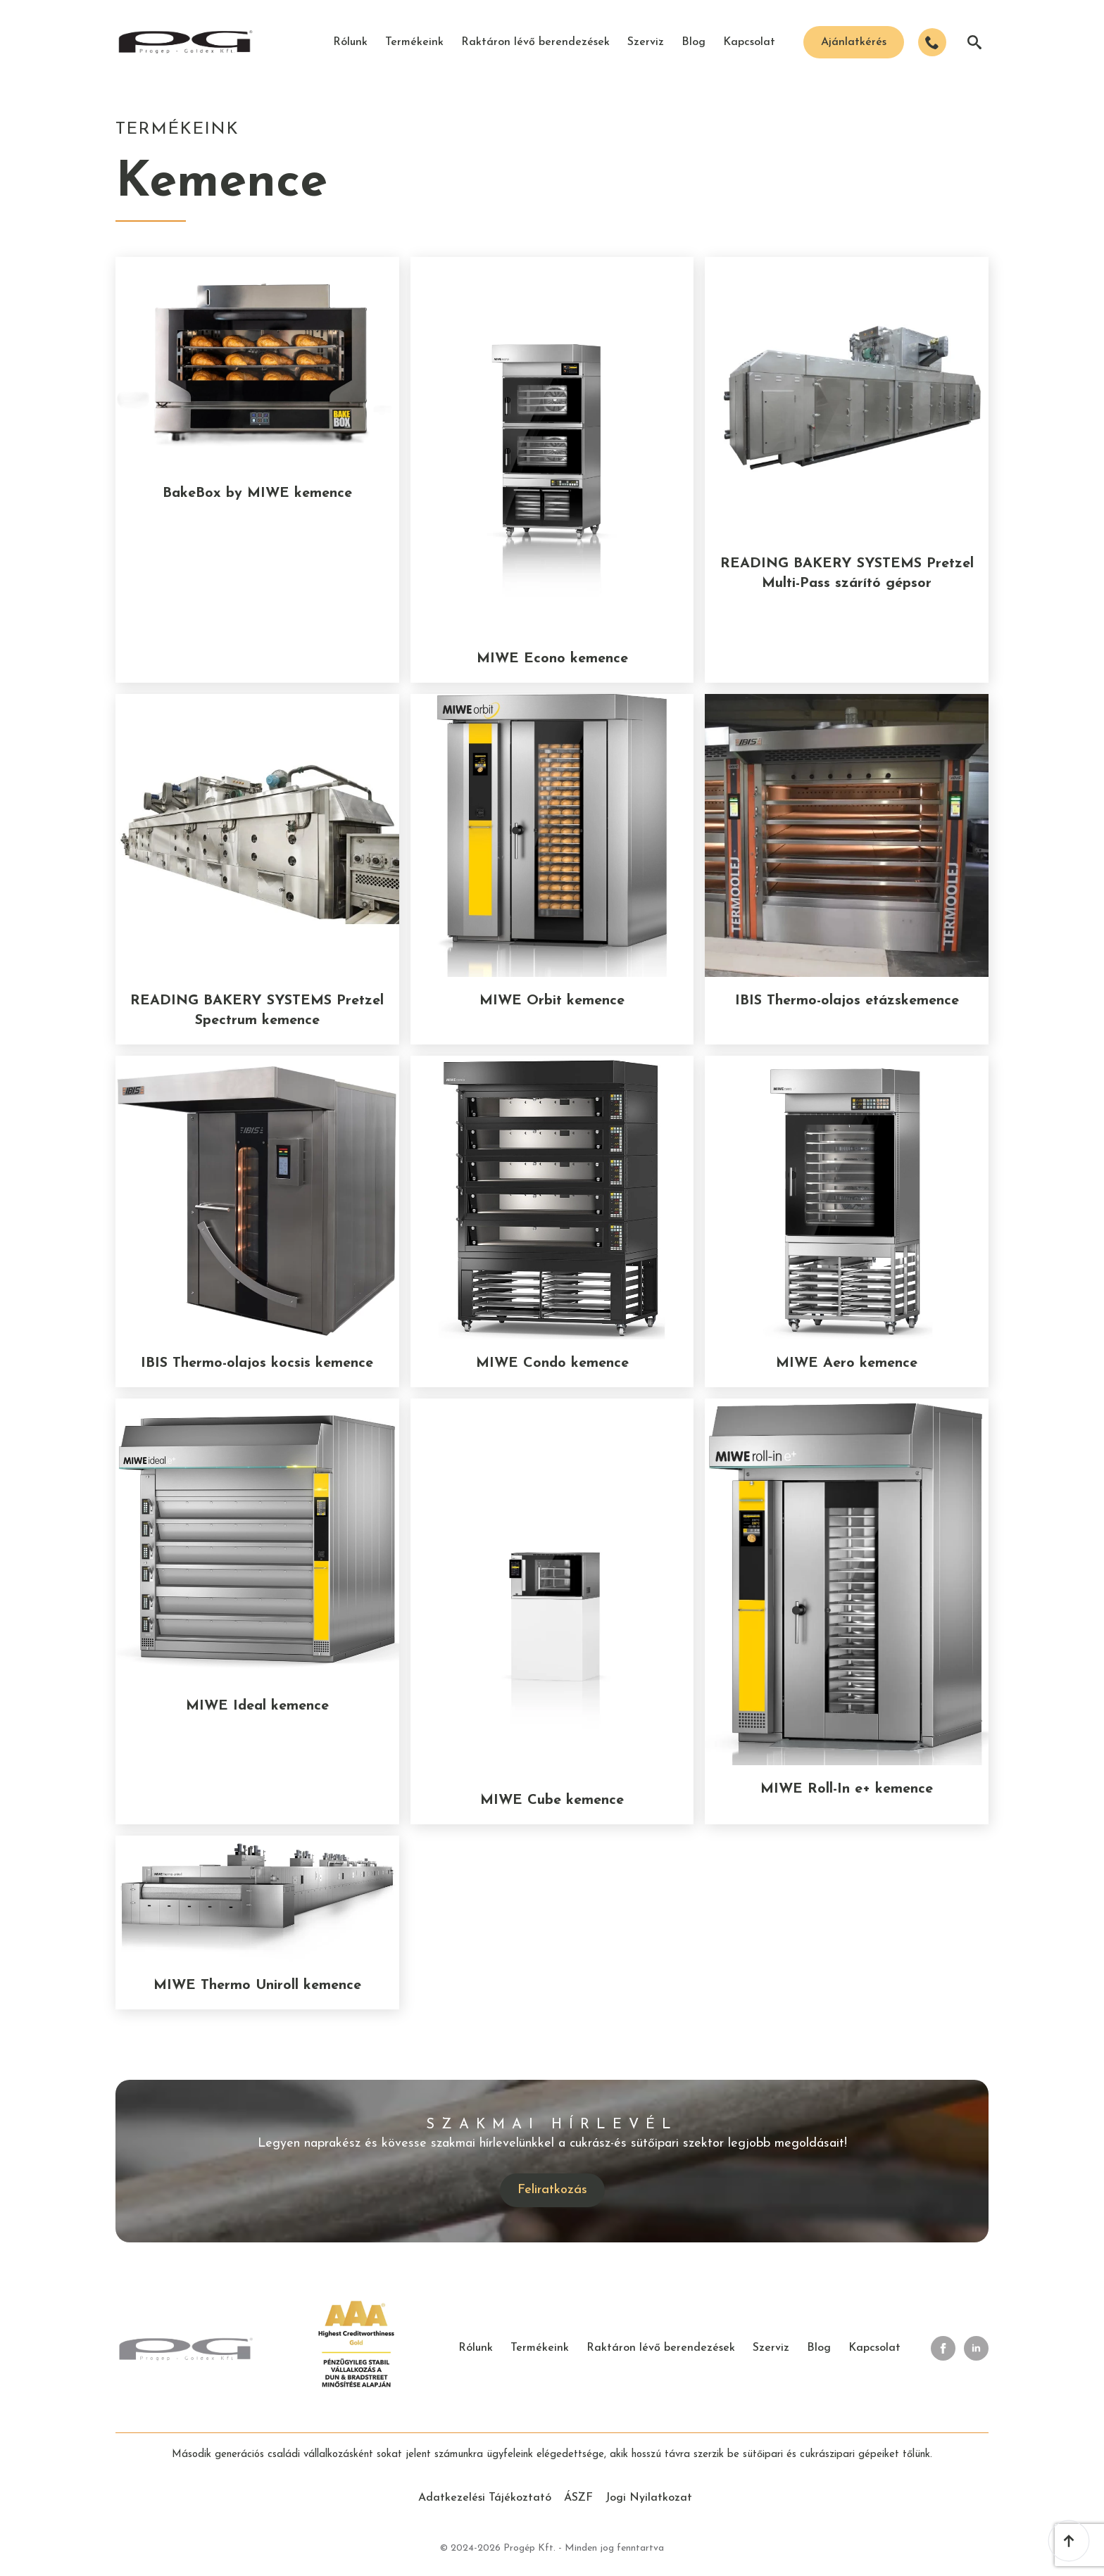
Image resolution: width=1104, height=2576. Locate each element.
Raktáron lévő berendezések (535, 42)
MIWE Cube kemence (552, 1800)
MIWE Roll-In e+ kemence (846, 1789)
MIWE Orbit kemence (552, 1001)
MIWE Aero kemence (846, 1363)
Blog (693, 42)
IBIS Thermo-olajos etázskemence (847, 1001)
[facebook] (943, 2348)
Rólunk (350, 42)
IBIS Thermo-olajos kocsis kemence (257, 1363)
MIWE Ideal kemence (257, 1706)
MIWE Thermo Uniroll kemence (257, 1985)
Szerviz (645, 42)
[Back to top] (1069, 2541)
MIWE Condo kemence (552, 1363)
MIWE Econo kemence (552, 659)
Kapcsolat (749, 42)
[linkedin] (976, 2348)
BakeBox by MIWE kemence (257, 493)
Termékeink (414, 42)
